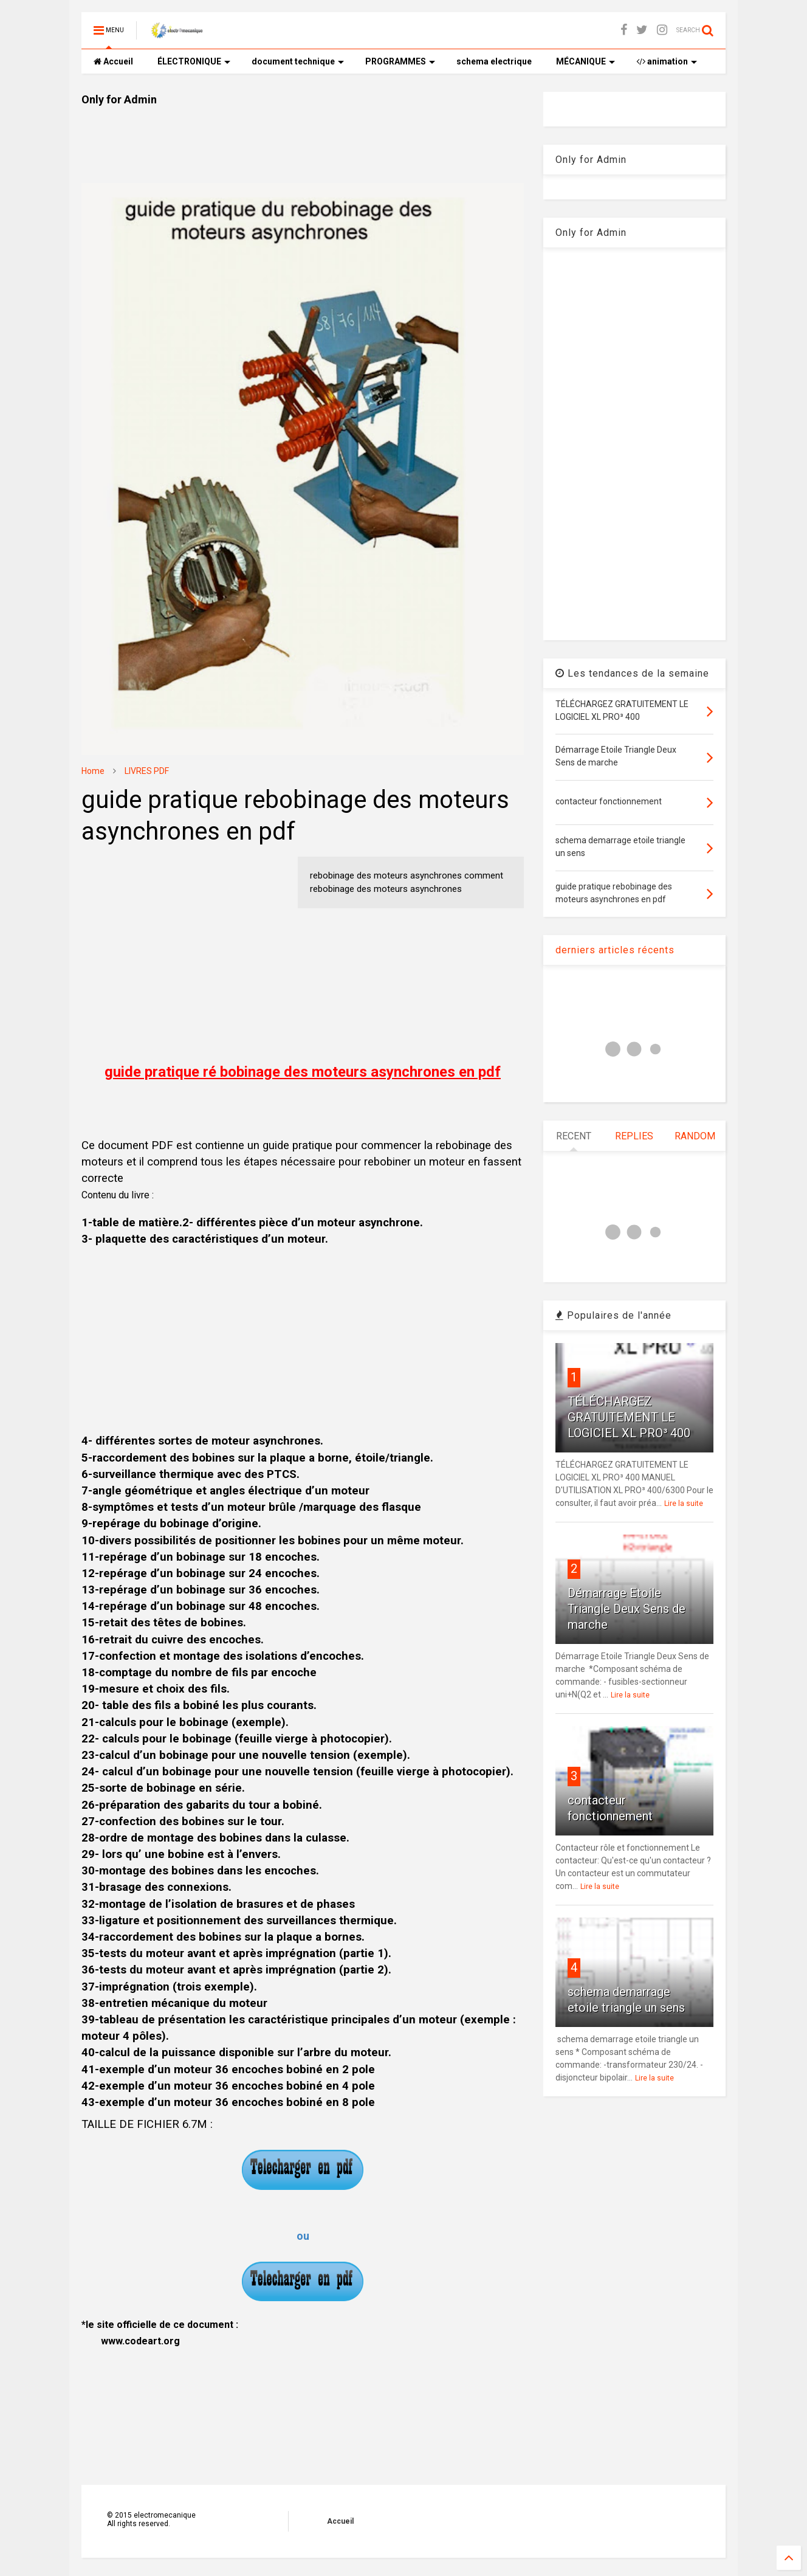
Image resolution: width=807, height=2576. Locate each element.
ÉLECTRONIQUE (193, 61)
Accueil (113, 61)
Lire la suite (683, 1503)
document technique (298, 61)
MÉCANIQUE (585, 61)
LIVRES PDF (147, 771)
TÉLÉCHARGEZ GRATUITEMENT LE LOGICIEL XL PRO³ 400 (629, 1417)
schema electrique (494, 61)
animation (666, 61)
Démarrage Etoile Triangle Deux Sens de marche (626, 1609)
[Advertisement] (302, 134)
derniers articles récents (615, 950)
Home (93, 771)
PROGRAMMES (400, 61)
